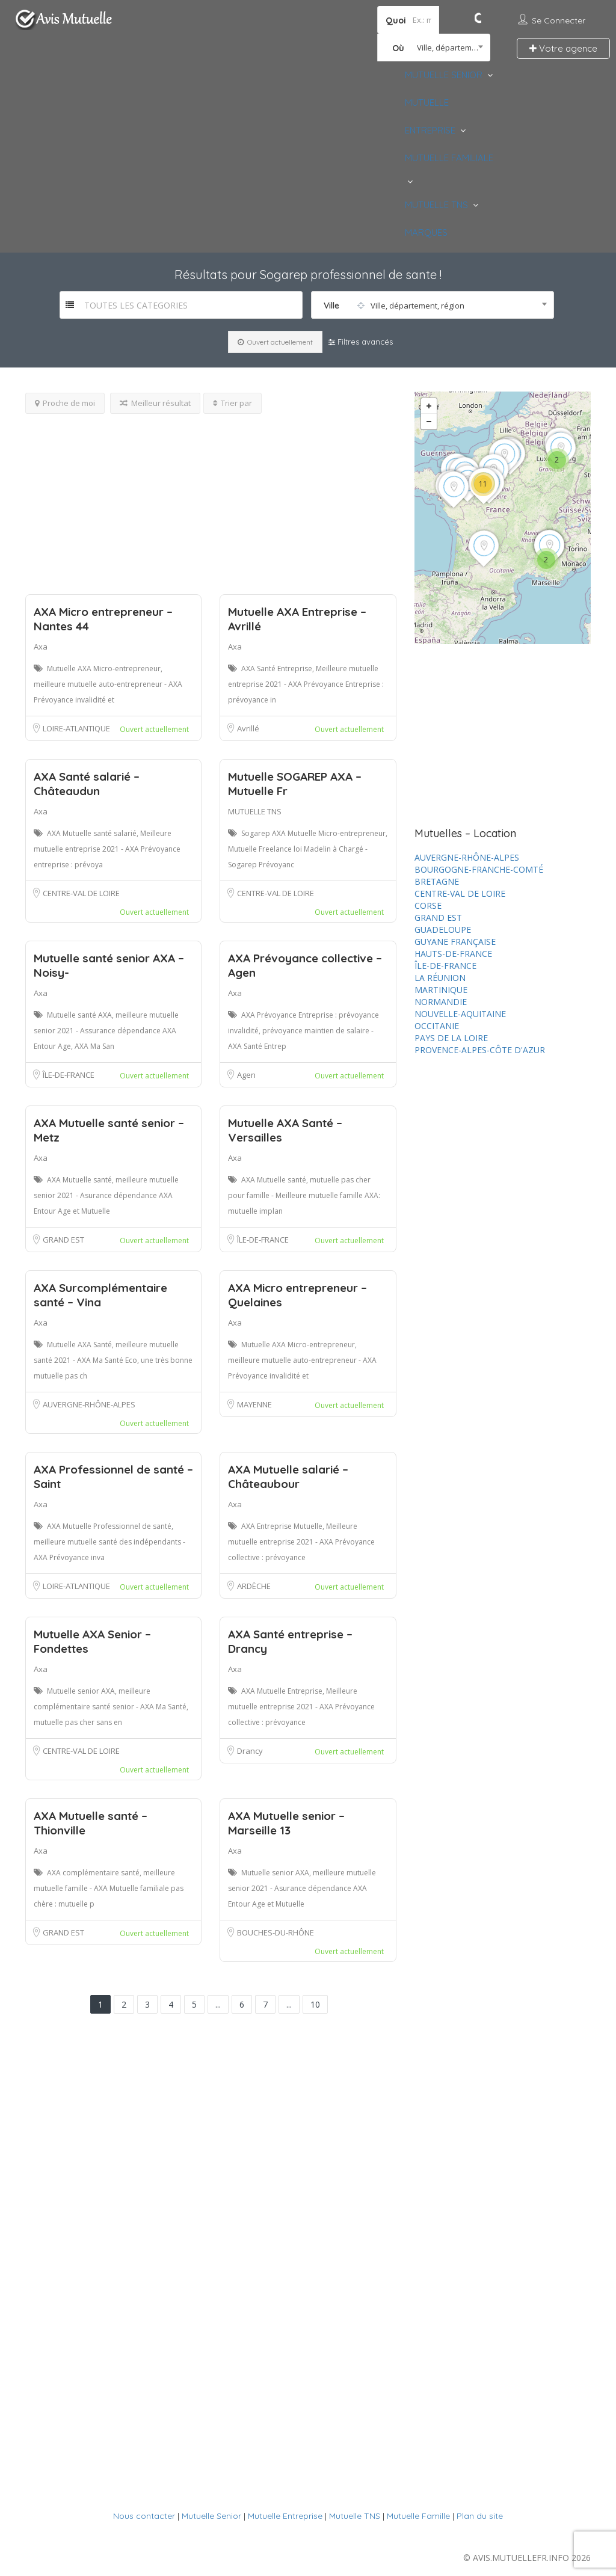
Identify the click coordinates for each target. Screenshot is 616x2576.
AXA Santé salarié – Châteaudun (87, 783)
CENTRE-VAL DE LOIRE (81, 893)
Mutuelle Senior (211, 2515)
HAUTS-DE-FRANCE (453, 953)
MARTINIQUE (440, 989)
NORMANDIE (440, 1001)
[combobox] (434, 47)
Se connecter (558, 20)
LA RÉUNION (440, 977)
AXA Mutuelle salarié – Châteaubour (288, 1476)
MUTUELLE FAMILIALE (449, 158)
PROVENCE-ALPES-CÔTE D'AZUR (479, 1050)
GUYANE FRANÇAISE (455, 941)
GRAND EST (63, 1239)
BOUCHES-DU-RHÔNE (275, 1932)
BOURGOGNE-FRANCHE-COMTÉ (478, 869)
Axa (41, 646)
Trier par (232, 403)
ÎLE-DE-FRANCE (68, 1074)
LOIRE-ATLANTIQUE (76, 728)
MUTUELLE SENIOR (443, 75)
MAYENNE (254, 1404)
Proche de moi (65, 403)
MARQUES (426, 232)
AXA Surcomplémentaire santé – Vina (100, 1294)
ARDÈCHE (254, 1586)
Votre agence (563, 48)
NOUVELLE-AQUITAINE (460, 1013)
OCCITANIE (436, 1025)
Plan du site (480, 2515)
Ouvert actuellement (275, 341)
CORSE (428, 905)
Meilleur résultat (155, 403)
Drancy (250, 1750)
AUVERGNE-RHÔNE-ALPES (89, 1404)
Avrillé (248, 728)
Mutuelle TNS (354, 2515)
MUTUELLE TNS (436, 205)
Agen (246, 1074)
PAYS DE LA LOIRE (451, 1038)
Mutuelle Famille (418, 2515)
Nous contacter (144, 2515)
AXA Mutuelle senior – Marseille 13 (286, 1823)
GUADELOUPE (442, 929)
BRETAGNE (436, 881)
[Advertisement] (210, 498)
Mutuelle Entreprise (285, 2515)
